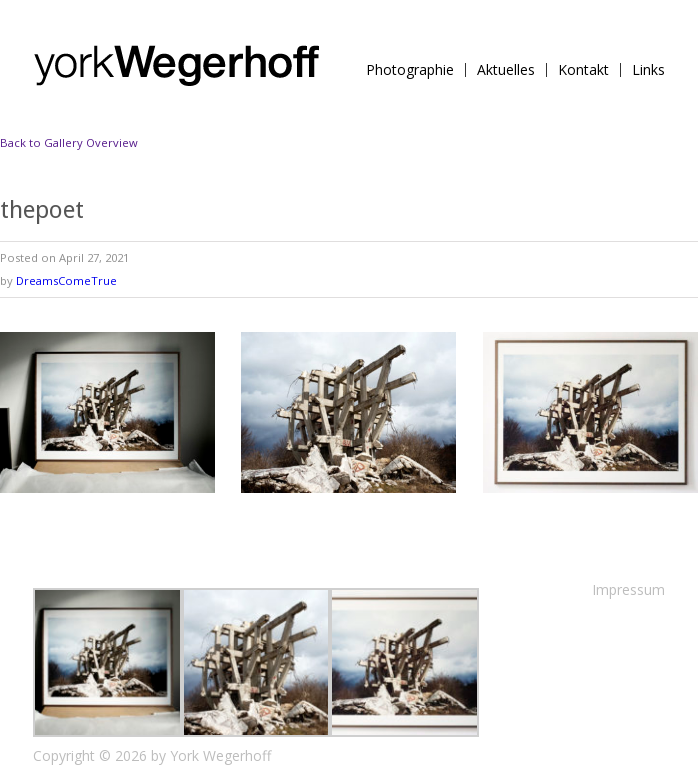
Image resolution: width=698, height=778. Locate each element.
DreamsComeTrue (66, 280)
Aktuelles (506, 70)
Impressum (628, 589)
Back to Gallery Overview (69, 142)
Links (648, 70)
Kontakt (583, 70)
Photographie (410, 70)
